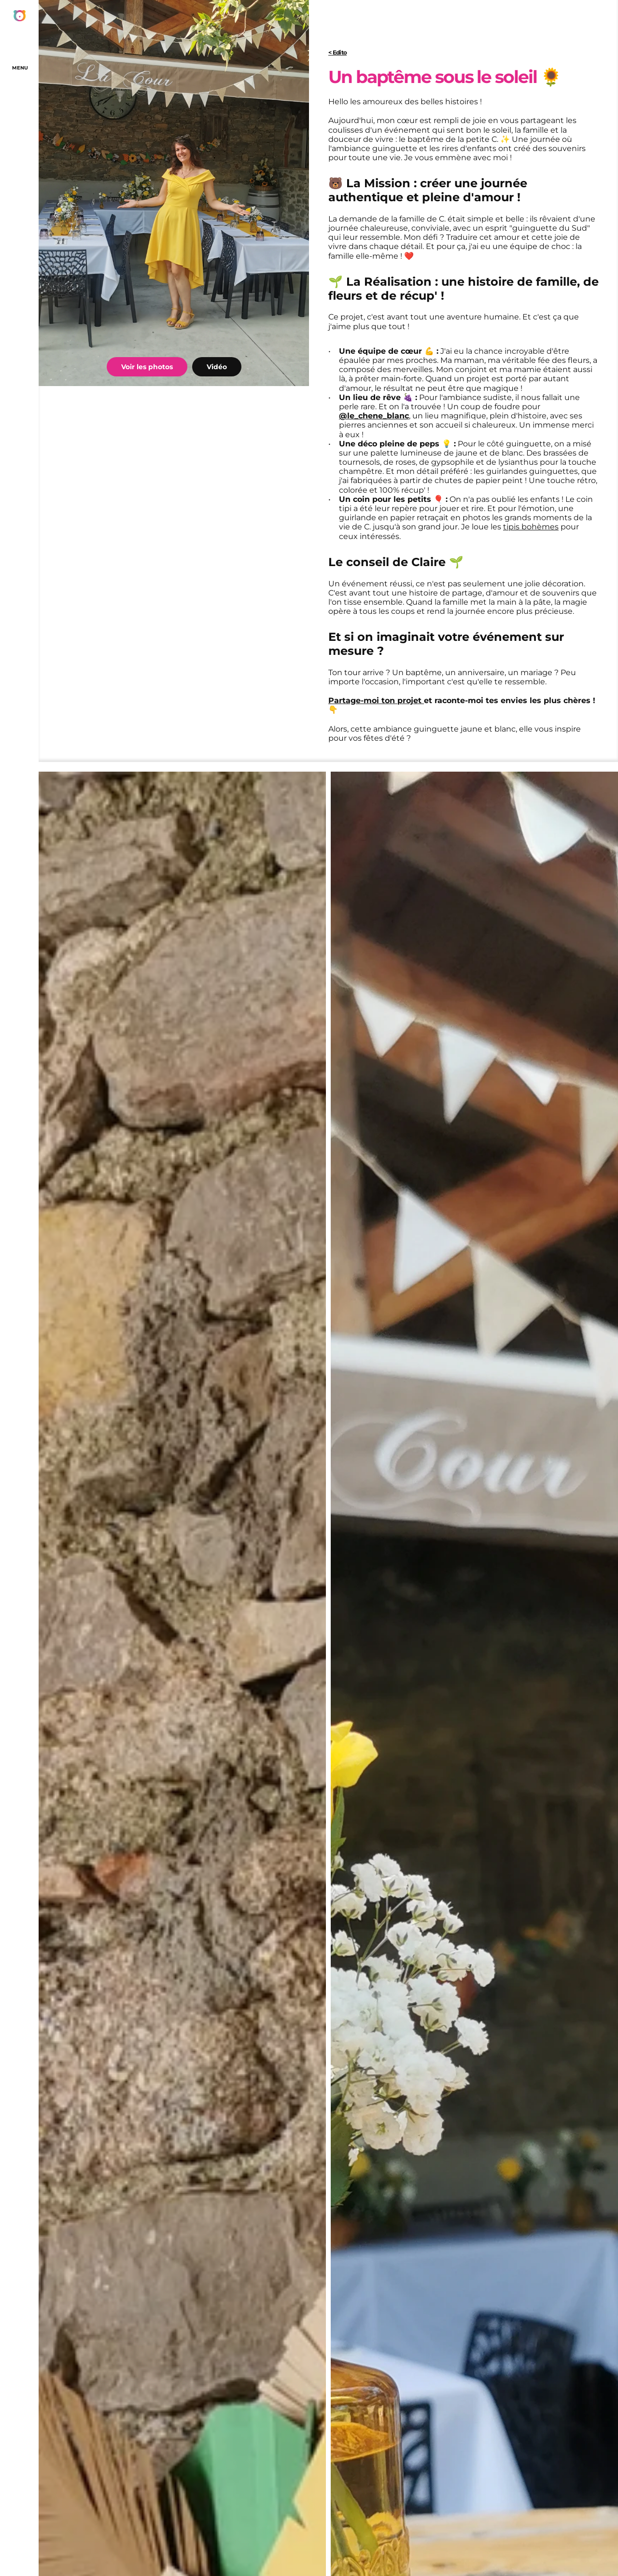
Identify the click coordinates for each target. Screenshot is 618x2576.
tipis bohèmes (531, 526)
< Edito (337, 52)
